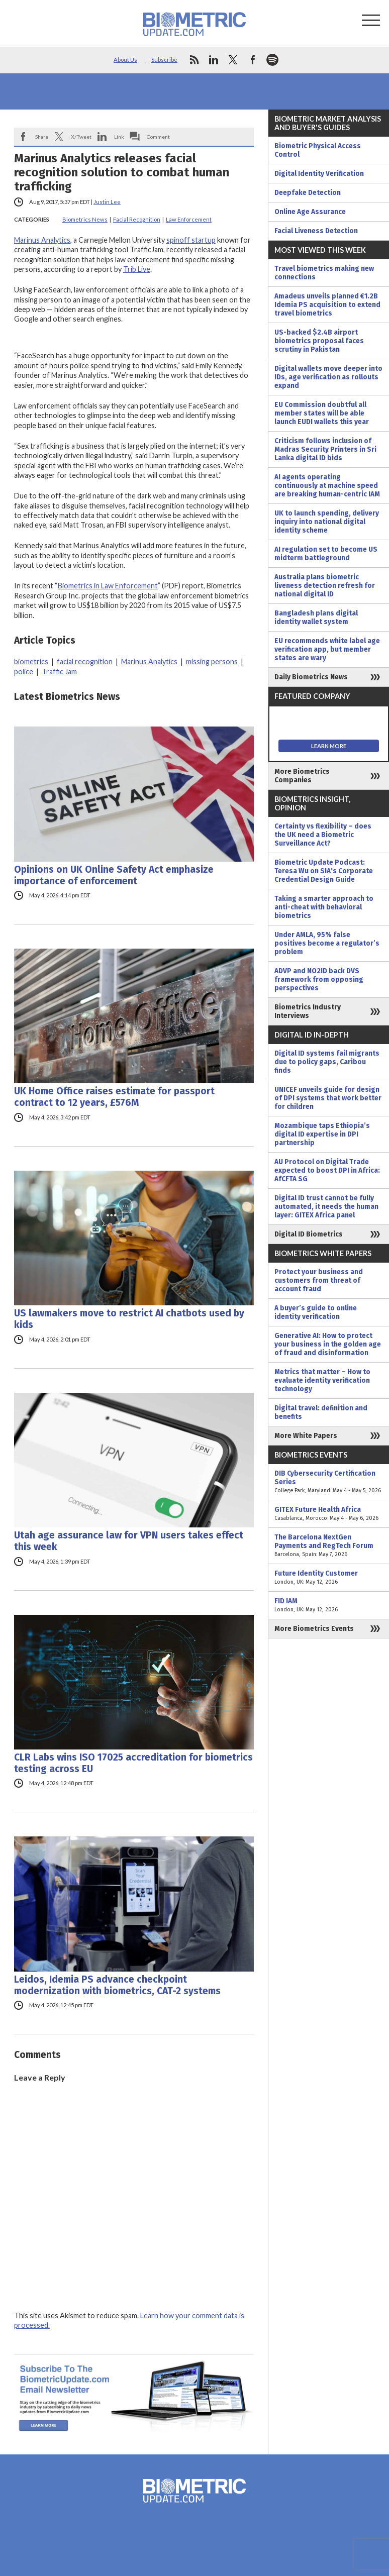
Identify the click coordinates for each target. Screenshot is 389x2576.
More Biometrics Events (314, 1628)
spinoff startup (191, 240)
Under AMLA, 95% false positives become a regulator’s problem (326, 943)
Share (41, 137)
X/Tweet (81, 137)
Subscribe (164, 59)
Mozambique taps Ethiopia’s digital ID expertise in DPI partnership (322, 1134)
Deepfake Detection (307, 192)
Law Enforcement (189, 219)
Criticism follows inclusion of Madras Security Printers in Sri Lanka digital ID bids (325, 449)
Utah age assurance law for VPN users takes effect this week (128, 1541)
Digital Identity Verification (319, 173)
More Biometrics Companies (302, 775)
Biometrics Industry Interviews (307, 1011)
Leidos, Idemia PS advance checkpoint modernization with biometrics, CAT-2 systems (117, 1985)
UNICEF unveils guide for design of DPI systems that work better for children (327, 1098)
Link (119, 137)
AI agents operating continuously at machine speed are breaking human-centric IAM (327, 485)
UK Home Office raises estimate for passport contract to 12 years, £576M (114, 1096)
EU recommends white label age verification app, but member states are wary (327, 649)
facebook (253, 60)
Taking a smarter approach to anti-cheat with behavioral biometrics (323, 907)
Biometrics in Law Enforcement (108, 585)
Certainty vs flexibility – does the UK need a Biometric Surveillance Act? (322, 835)
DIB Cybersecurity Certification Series (328, 1482)
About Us (125, 59)
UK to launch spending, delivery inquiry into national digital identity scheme (326, 522)
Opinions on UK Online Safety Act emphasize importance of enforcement (114, 875)
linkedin (214, 60)
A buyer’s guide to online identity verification (315, 1312)
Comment (158, 137)
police (23, 671)
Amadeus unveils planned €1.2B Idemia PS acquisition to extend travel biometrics (327, 305)
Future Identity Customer (328, 1577)
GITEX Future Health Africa (328, 1513)
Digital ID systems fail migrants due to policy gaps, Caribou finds (326, 1062)
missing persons (212, 661)
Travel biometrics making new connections (324, 272)
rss (194, 60)
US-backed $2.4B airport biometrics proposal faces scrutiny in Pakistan (319, 341)
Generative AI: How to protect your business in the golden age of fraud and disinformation (327, 1344)
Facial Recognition (136, 219)
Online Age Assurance (310, 212)
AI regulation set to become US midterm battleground (325, 553)
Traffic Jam (59, 671)
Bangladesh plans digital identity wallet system (316, 617)
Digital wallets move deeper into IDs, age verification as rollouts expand (328, 377)
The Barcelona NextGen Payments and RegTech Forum (328, 1546)
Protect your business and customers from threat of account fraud (318, 1280)
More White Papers (305, 1435)
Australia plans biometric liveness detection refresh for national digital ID (324, 585)
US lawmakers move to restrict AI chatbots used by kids (129, 1318)
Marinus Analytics (42, 240)
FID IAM (328, 1605)
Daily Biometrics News (311, 677)
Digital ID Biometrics (308, 1234)
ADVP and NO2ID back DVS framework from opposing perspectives (318, 979)
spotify (272, 60)
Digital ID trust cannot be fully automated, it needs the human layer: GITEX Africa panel (326, 1206)
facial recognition (85, 661)
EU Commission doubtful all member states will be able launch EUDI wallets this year (321, 413)
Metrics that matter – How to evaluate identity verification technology (322, 1380)
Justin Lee (107, 201)
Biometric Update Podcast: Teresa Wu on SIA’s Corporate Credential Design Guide (323, 871)
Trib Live (136, 269)
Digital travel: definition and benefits (320, 1412)
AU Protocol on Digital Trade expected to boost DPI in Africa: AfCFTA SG (327, 1170)
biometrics (31, 661)
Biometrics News (85, 219)
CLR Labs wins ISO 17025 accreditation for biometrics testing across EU (133, 1763)
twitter (233, 60)
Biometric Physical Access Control (317, 150)
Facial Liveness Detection (316, 231)
